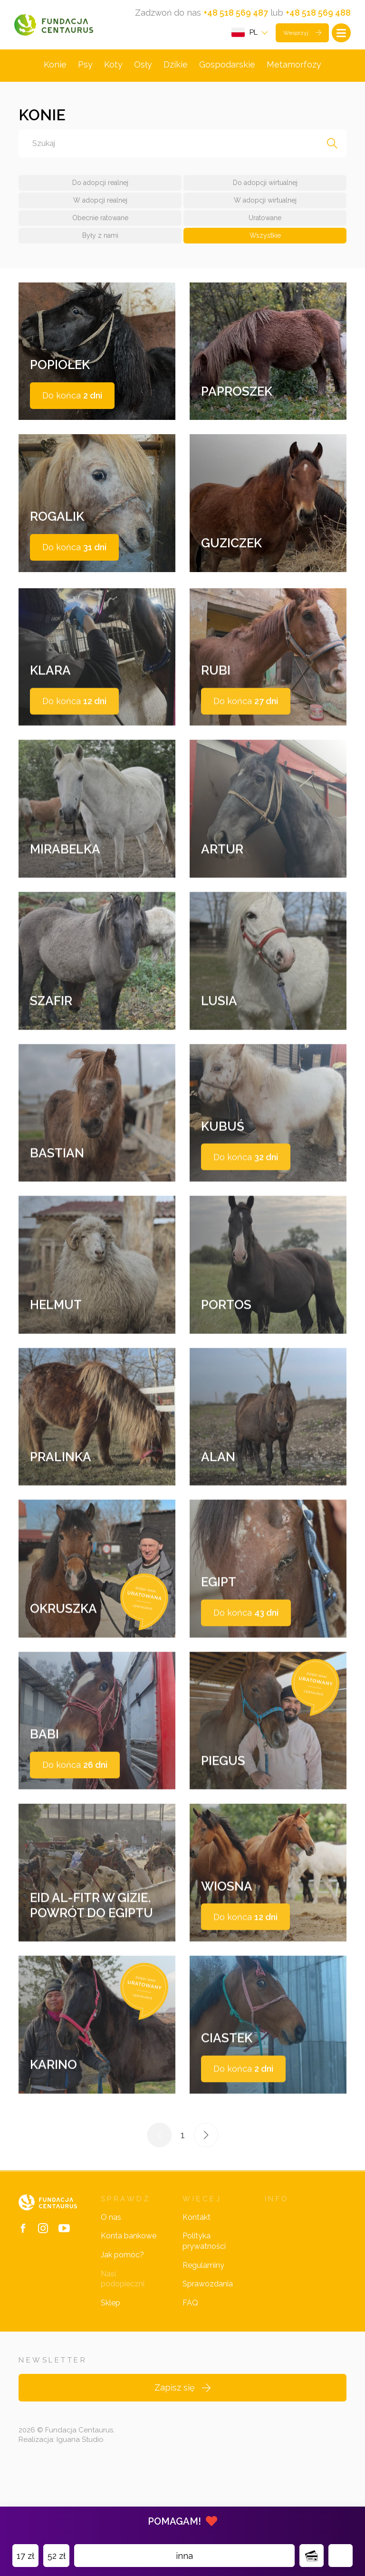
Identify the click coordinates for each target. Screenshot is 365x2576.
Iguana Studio (80, 2502)
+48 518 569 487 (235, 13)
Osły (143, 67)
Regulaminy (203, 2327)
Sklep (110, 2365)
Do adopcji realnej (100, 185)
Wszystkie (265, 238)
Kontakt (196, 2279)
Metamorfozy (294, 67)
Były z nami (100, 238)
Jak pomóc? (122, 2317)
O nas (111, 2279)
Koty (113, 67)
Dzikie (175, 67)
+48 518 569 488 (318, 13)
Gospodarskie (227, 67)
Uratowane (265, 220)
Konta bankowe (128, 2298)
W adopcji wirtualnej (265, 203)
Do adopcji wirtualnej (265, 185)
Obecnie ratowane (100, 220)
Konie (55, 67)
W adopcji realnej (100, 203)
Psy (85, 67)
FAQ (190, 2365)
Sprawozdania (207, 2346)
